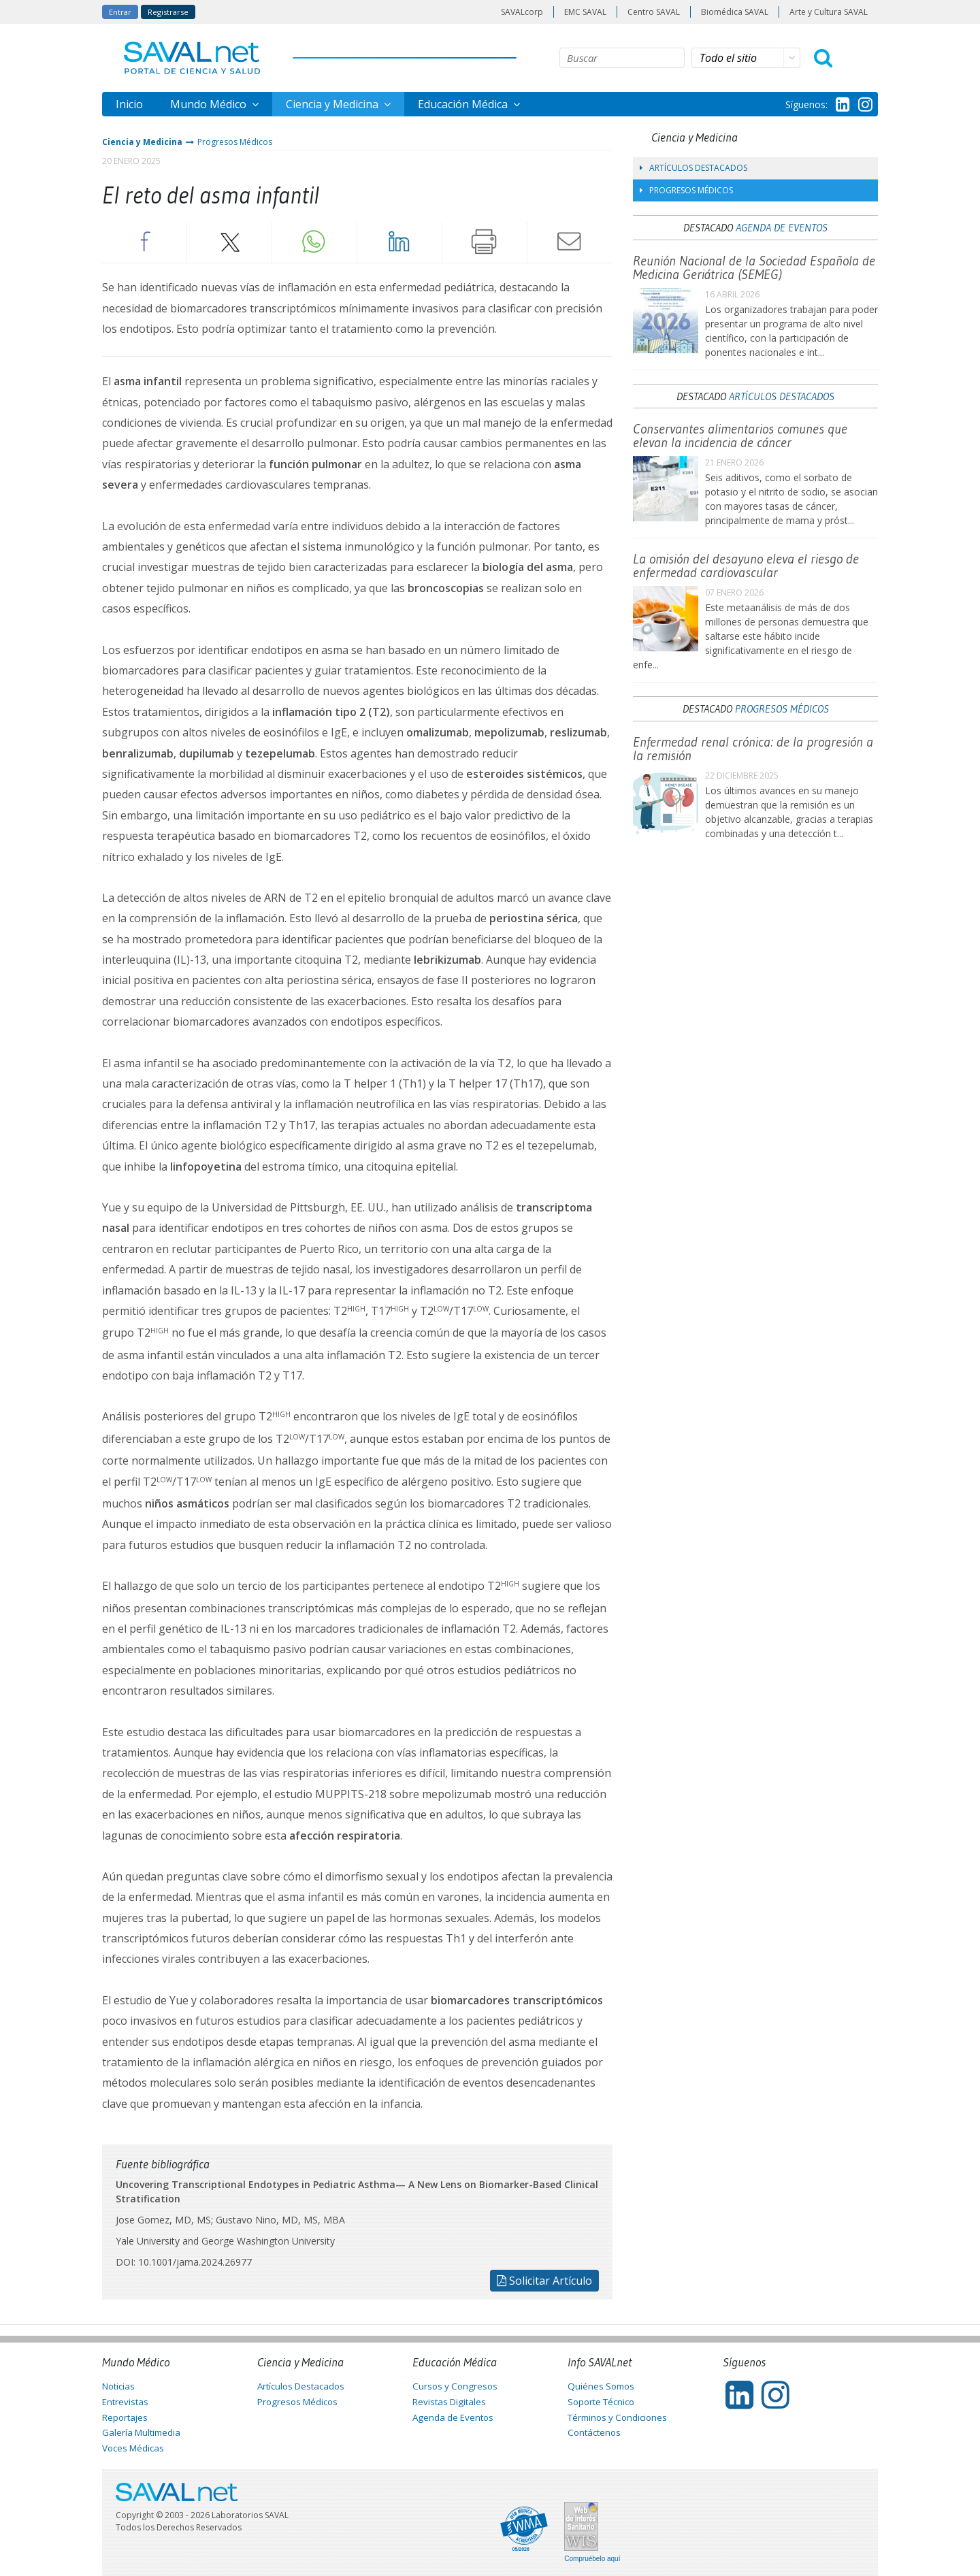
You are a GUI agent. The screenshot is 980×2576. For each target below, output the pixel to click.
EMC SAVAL (585, 12)
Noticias (118, 2386)
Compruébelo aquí (592, 2559)
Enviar (569, 241)
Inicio (129, 104)
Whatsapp (314, 241)
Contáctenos (594, 2432)
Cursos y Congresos (454, 2386)
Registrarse (168, 12)
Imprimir (484, 241)
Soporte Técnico (601, 2402)
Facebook (144, 241)
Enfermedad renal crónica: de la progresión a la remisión (753, 749)
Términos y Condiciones (617, 2417)
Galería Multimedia (141, 2432)
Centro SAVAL (653, 12)
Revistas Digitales (449, 2402)
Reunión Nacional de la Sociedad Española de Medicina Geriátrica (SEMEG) (754, 267)
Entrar (120, 12)
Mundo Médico (209, 104)
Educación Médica (464, 104)
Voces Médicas (133, 2448)
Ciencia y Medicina (333, 104)
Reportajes (125, 2417)
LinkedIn (399, 241)
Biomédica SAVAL (734, 12)
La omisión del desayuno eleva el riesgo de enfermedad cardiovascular (746, 566)
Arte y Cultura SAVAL (828, 12)
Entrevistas (125, 2402)
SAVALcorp (522, 12)
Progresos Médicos (234, 142)
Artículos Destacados (693, 168)
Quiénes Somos (601, 2386)
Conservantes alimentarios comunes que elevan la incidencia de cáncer (740, 436)
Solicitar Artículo (544, 2280)
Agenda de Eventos (782, 227)
